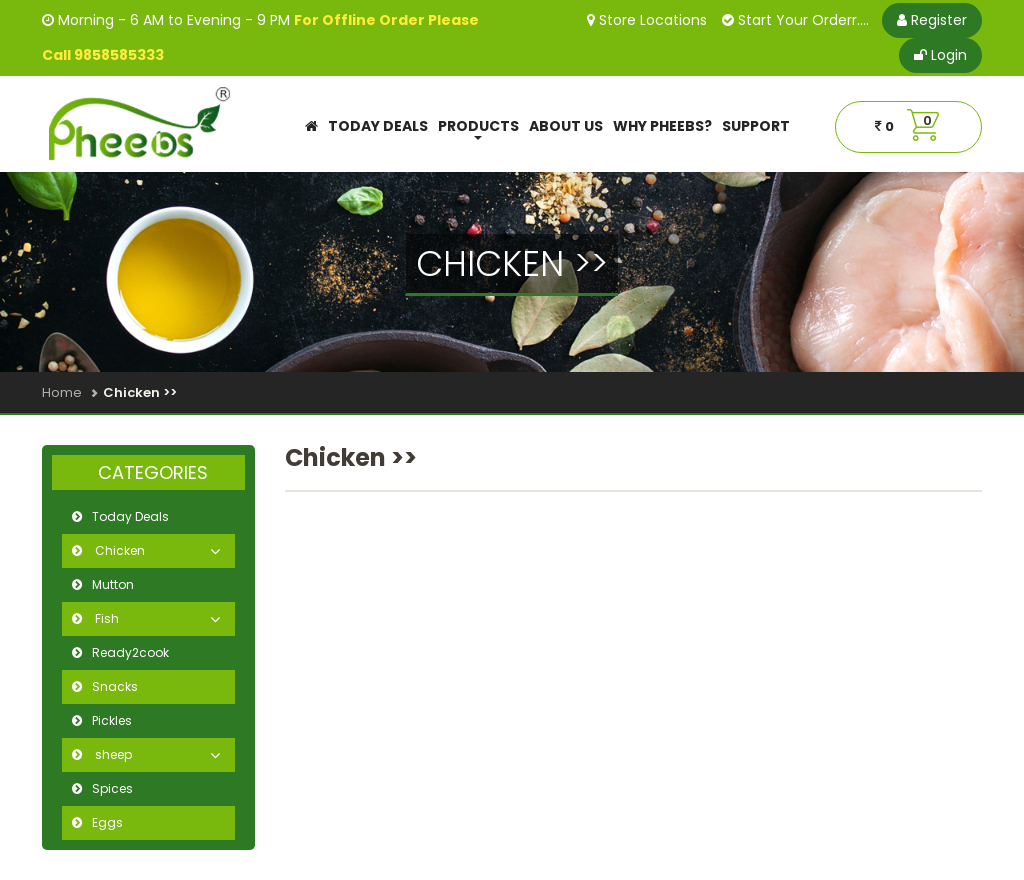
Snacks (115, 686)
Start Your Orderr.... (795, 20)
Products (478, 128)
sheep (112, 754)
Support (756, 126)
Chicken (118, 550)
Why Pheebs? (662, 126)
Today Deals (378, 126)
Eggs (107, 822)
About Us (566, 126)
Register (932, 20)
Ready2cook (130, 652)
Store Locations (647, 20)
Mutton (113, 584)
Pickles (112, 720)
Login (940, 55)
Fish (105, 618)
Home (62, 392)
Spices (112, 788)
